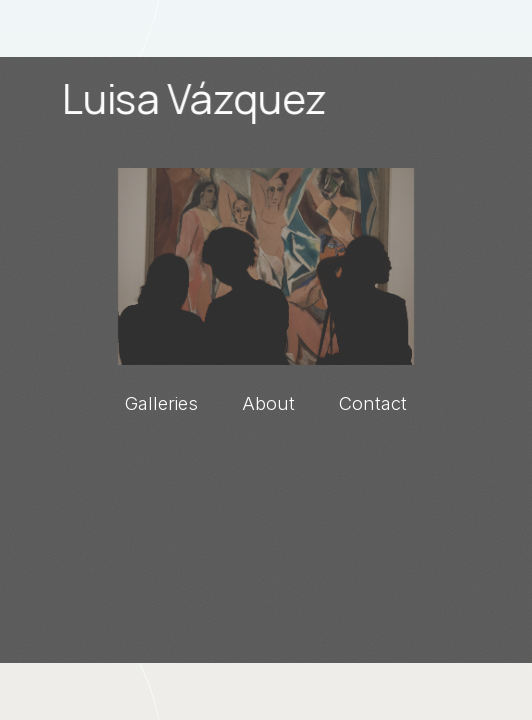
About (268, 403)
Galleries (161, 403)
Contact (373, 403)
